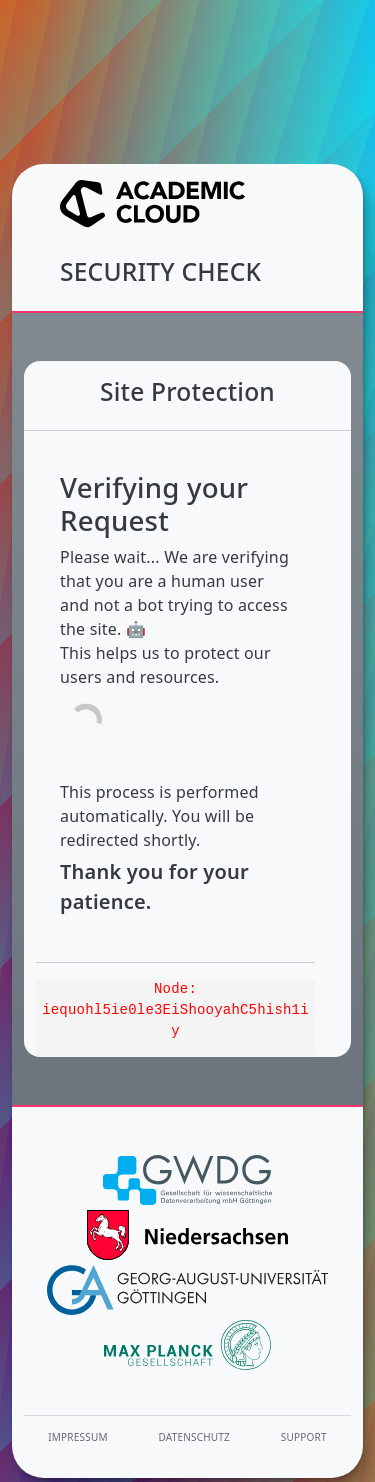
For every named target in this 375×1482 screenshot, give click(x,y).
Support (304, 1437)
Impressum (77, 1437)
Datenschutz (195, 1437)
